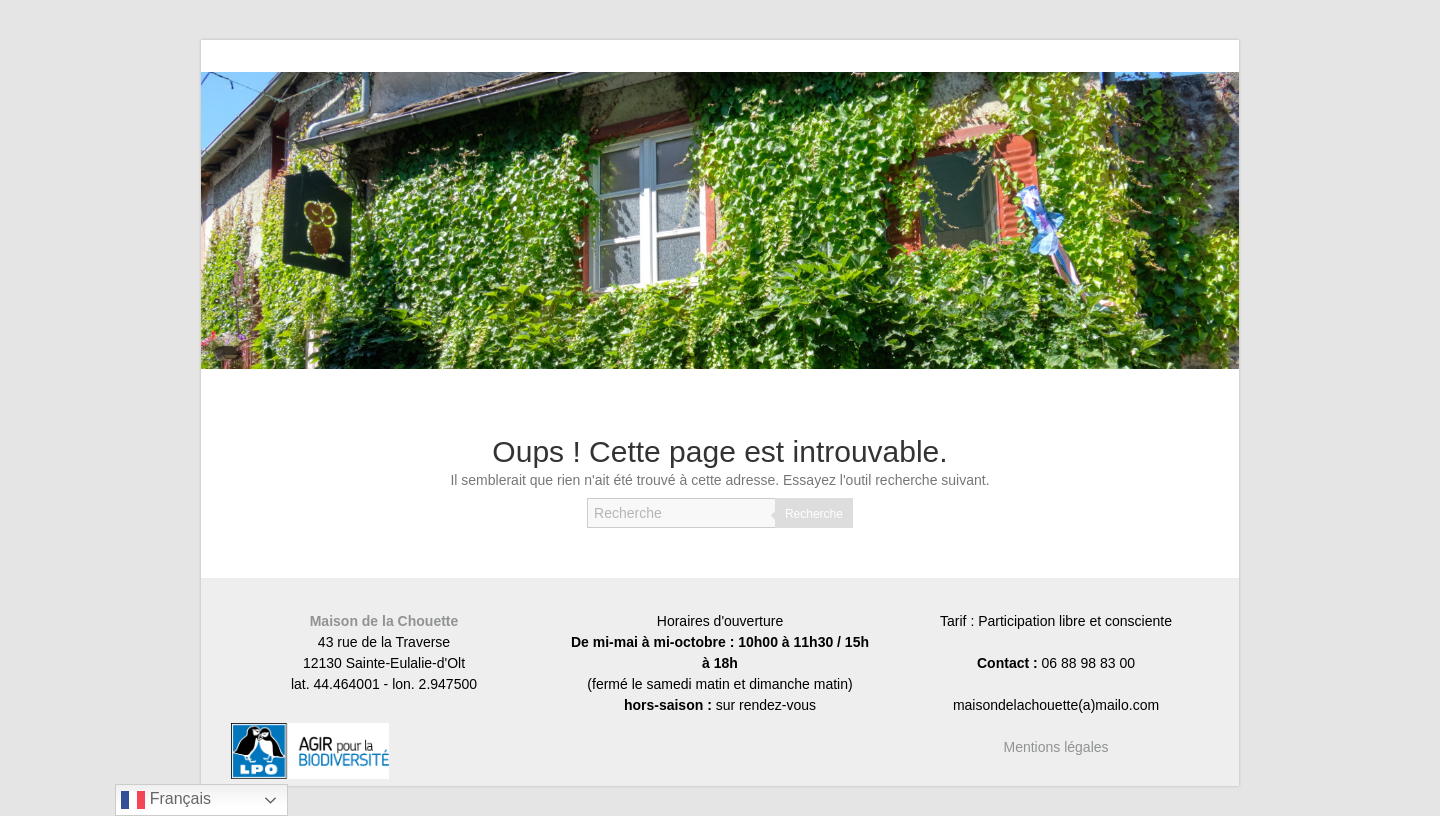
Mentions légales (1055, 747)
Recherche (814, 514)
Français (166, 800)
